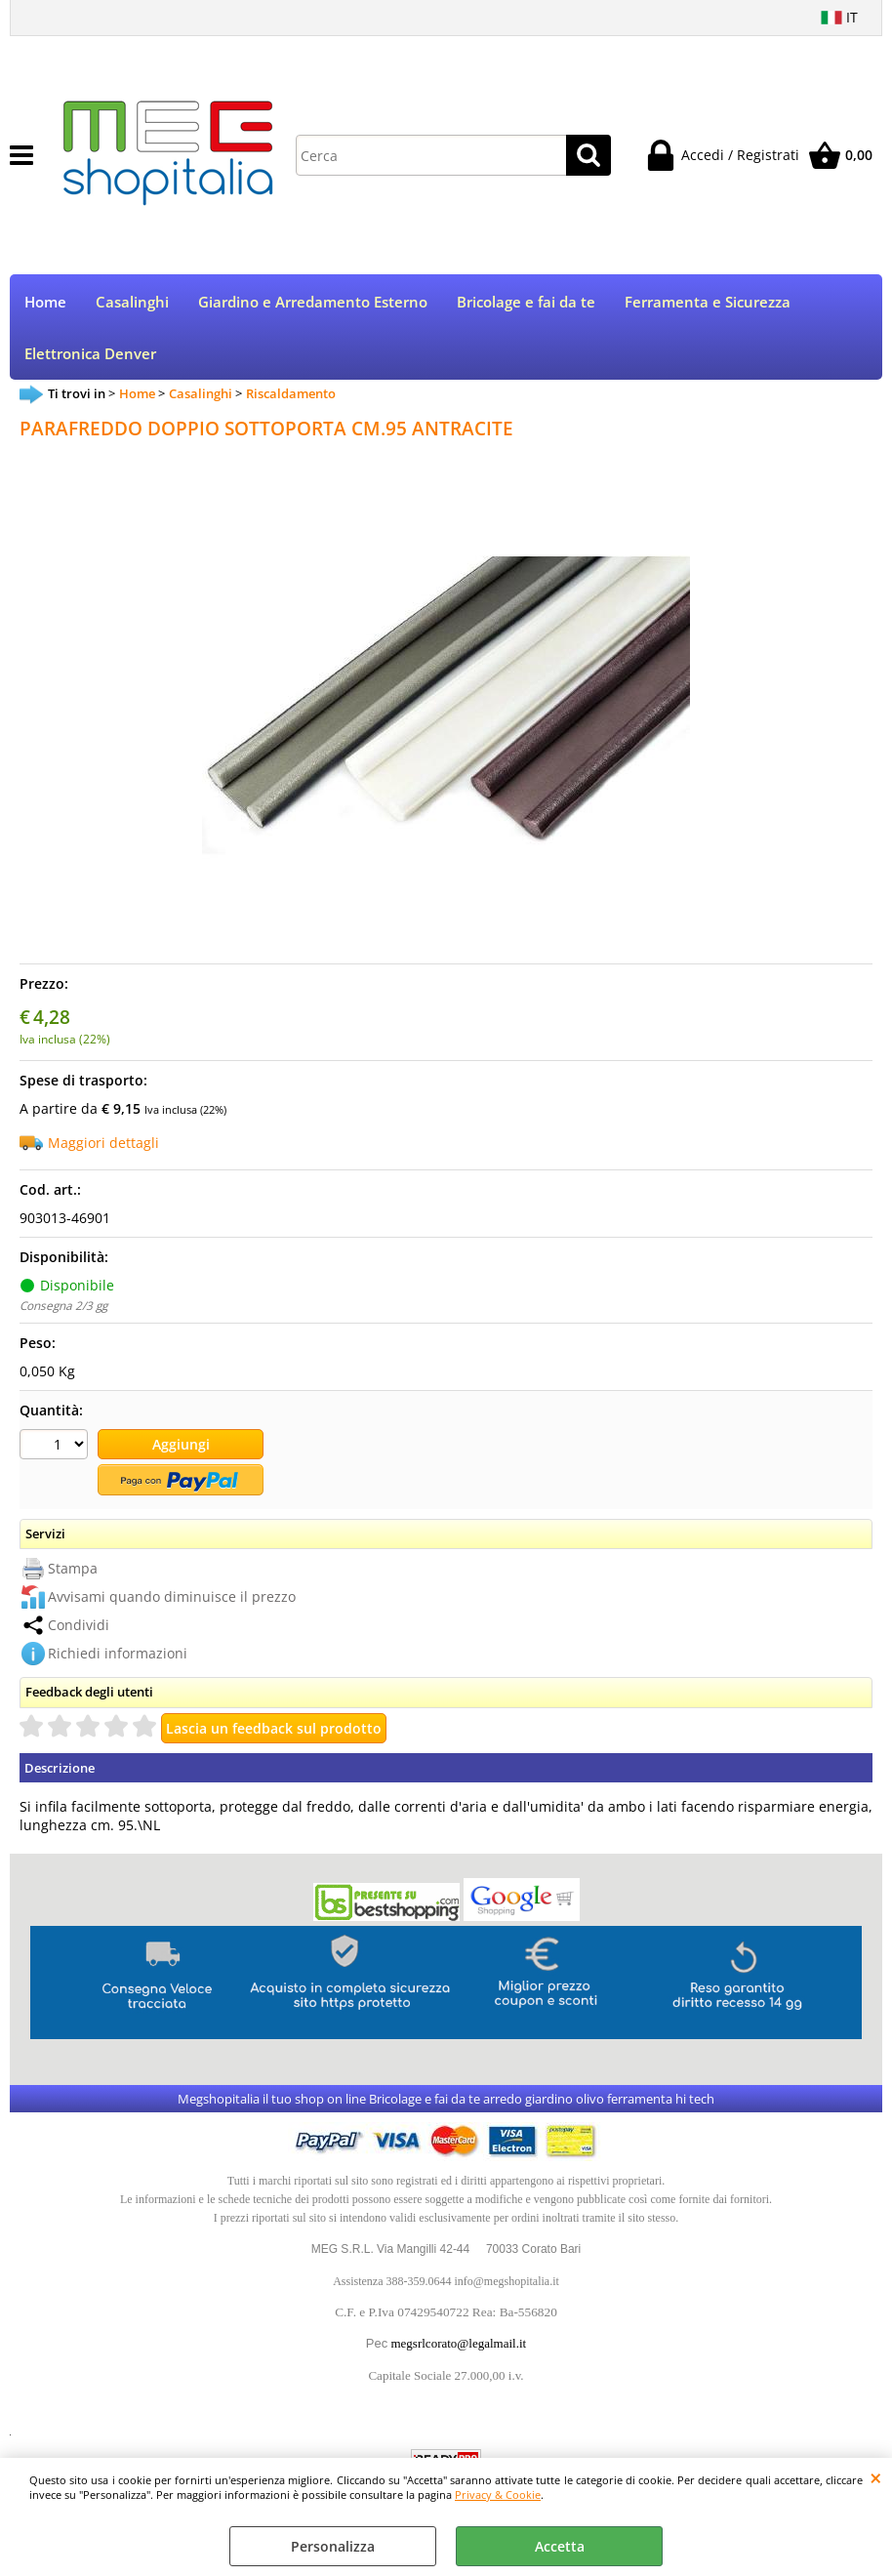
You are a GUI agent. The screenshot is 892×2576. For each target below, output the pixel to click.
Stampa (73, 1568)
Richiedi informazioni (117, 1653)
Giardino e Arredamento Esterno (312, 302)
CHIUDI (876, 2477)
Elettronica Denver (90, 354)
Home (45, 302)
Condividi (78, 1624)
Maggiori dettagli (103, 1142)
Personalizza (333, 2546)
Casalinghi (132, 302)
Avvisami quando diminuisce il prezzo (172, 1596)
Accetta (560, 2546)
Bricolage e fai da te (526, 302)
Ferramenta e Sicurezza (708, 302)
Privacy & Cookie (498, 2494)
